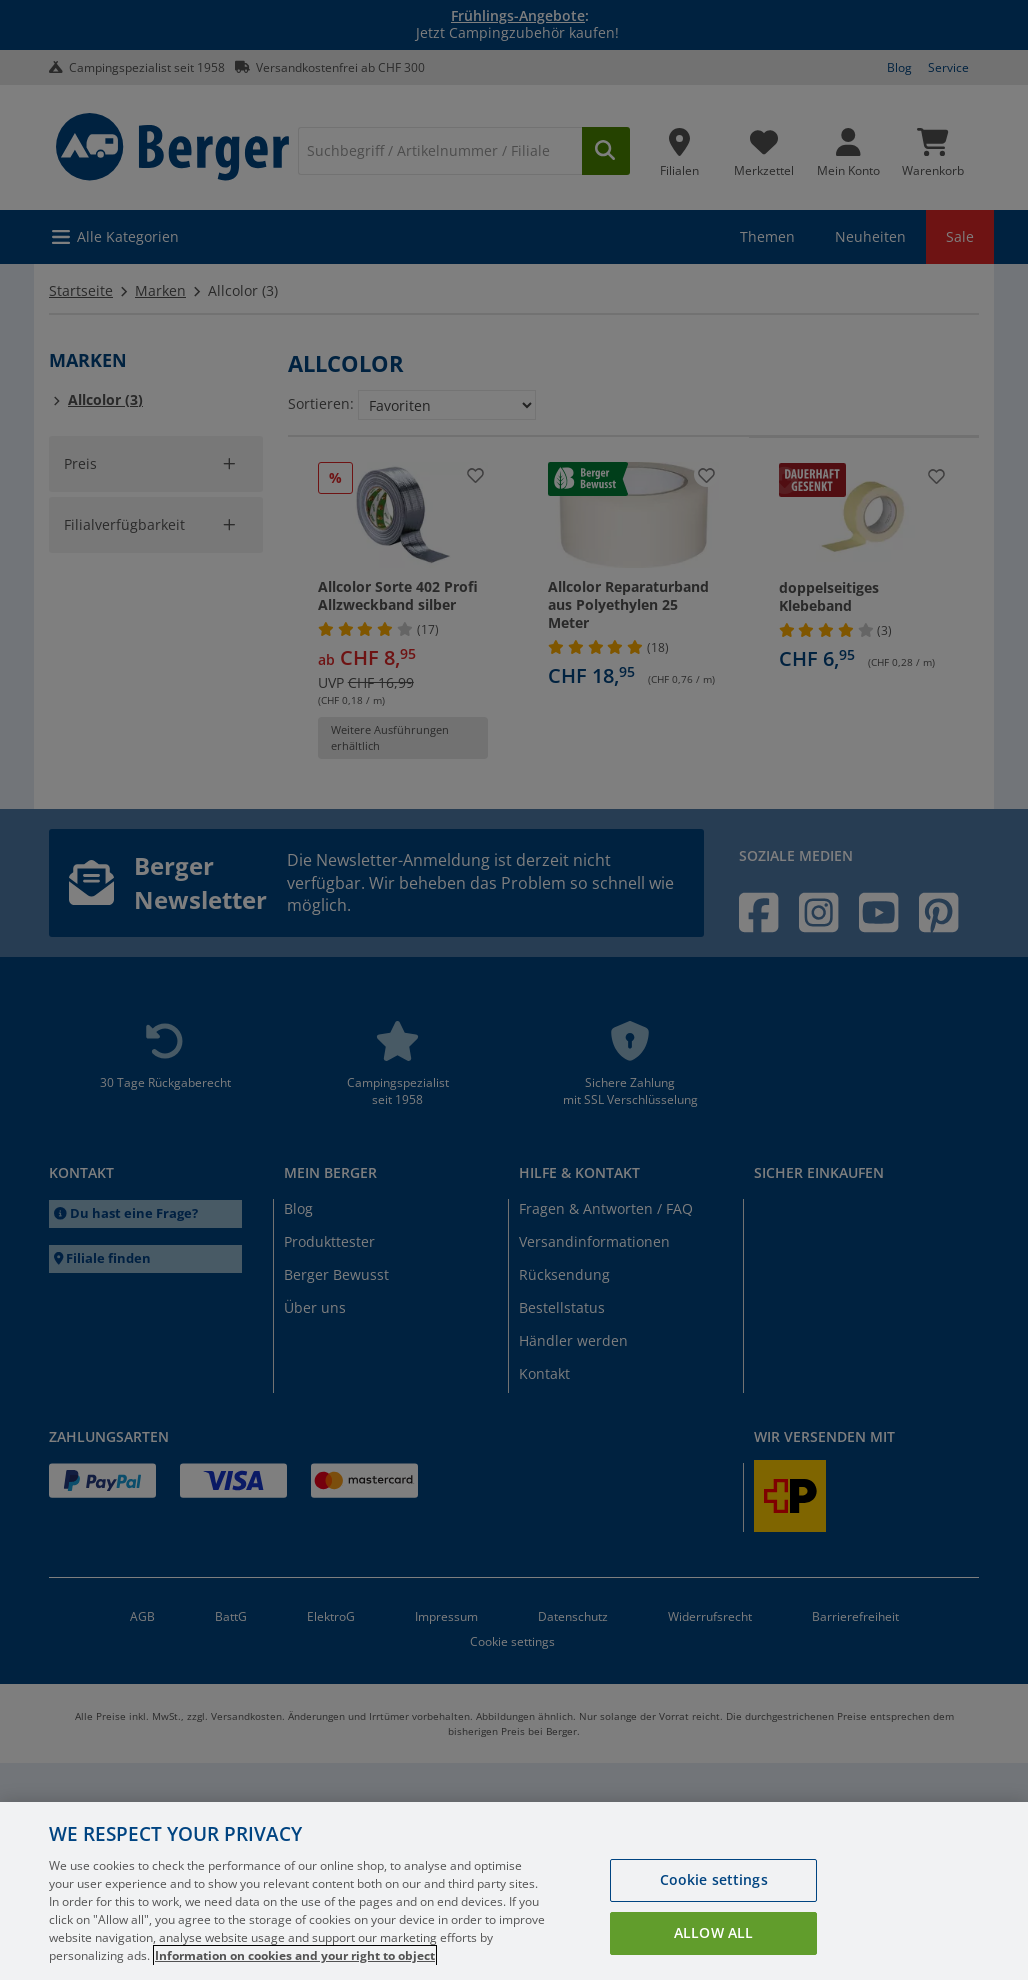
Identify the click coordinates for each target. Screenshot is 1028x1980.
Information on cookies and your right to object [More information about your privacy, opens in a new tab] (295, 1955)
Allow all (713, 1932)
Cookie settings (714, 1879)
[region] (514, 1891)
